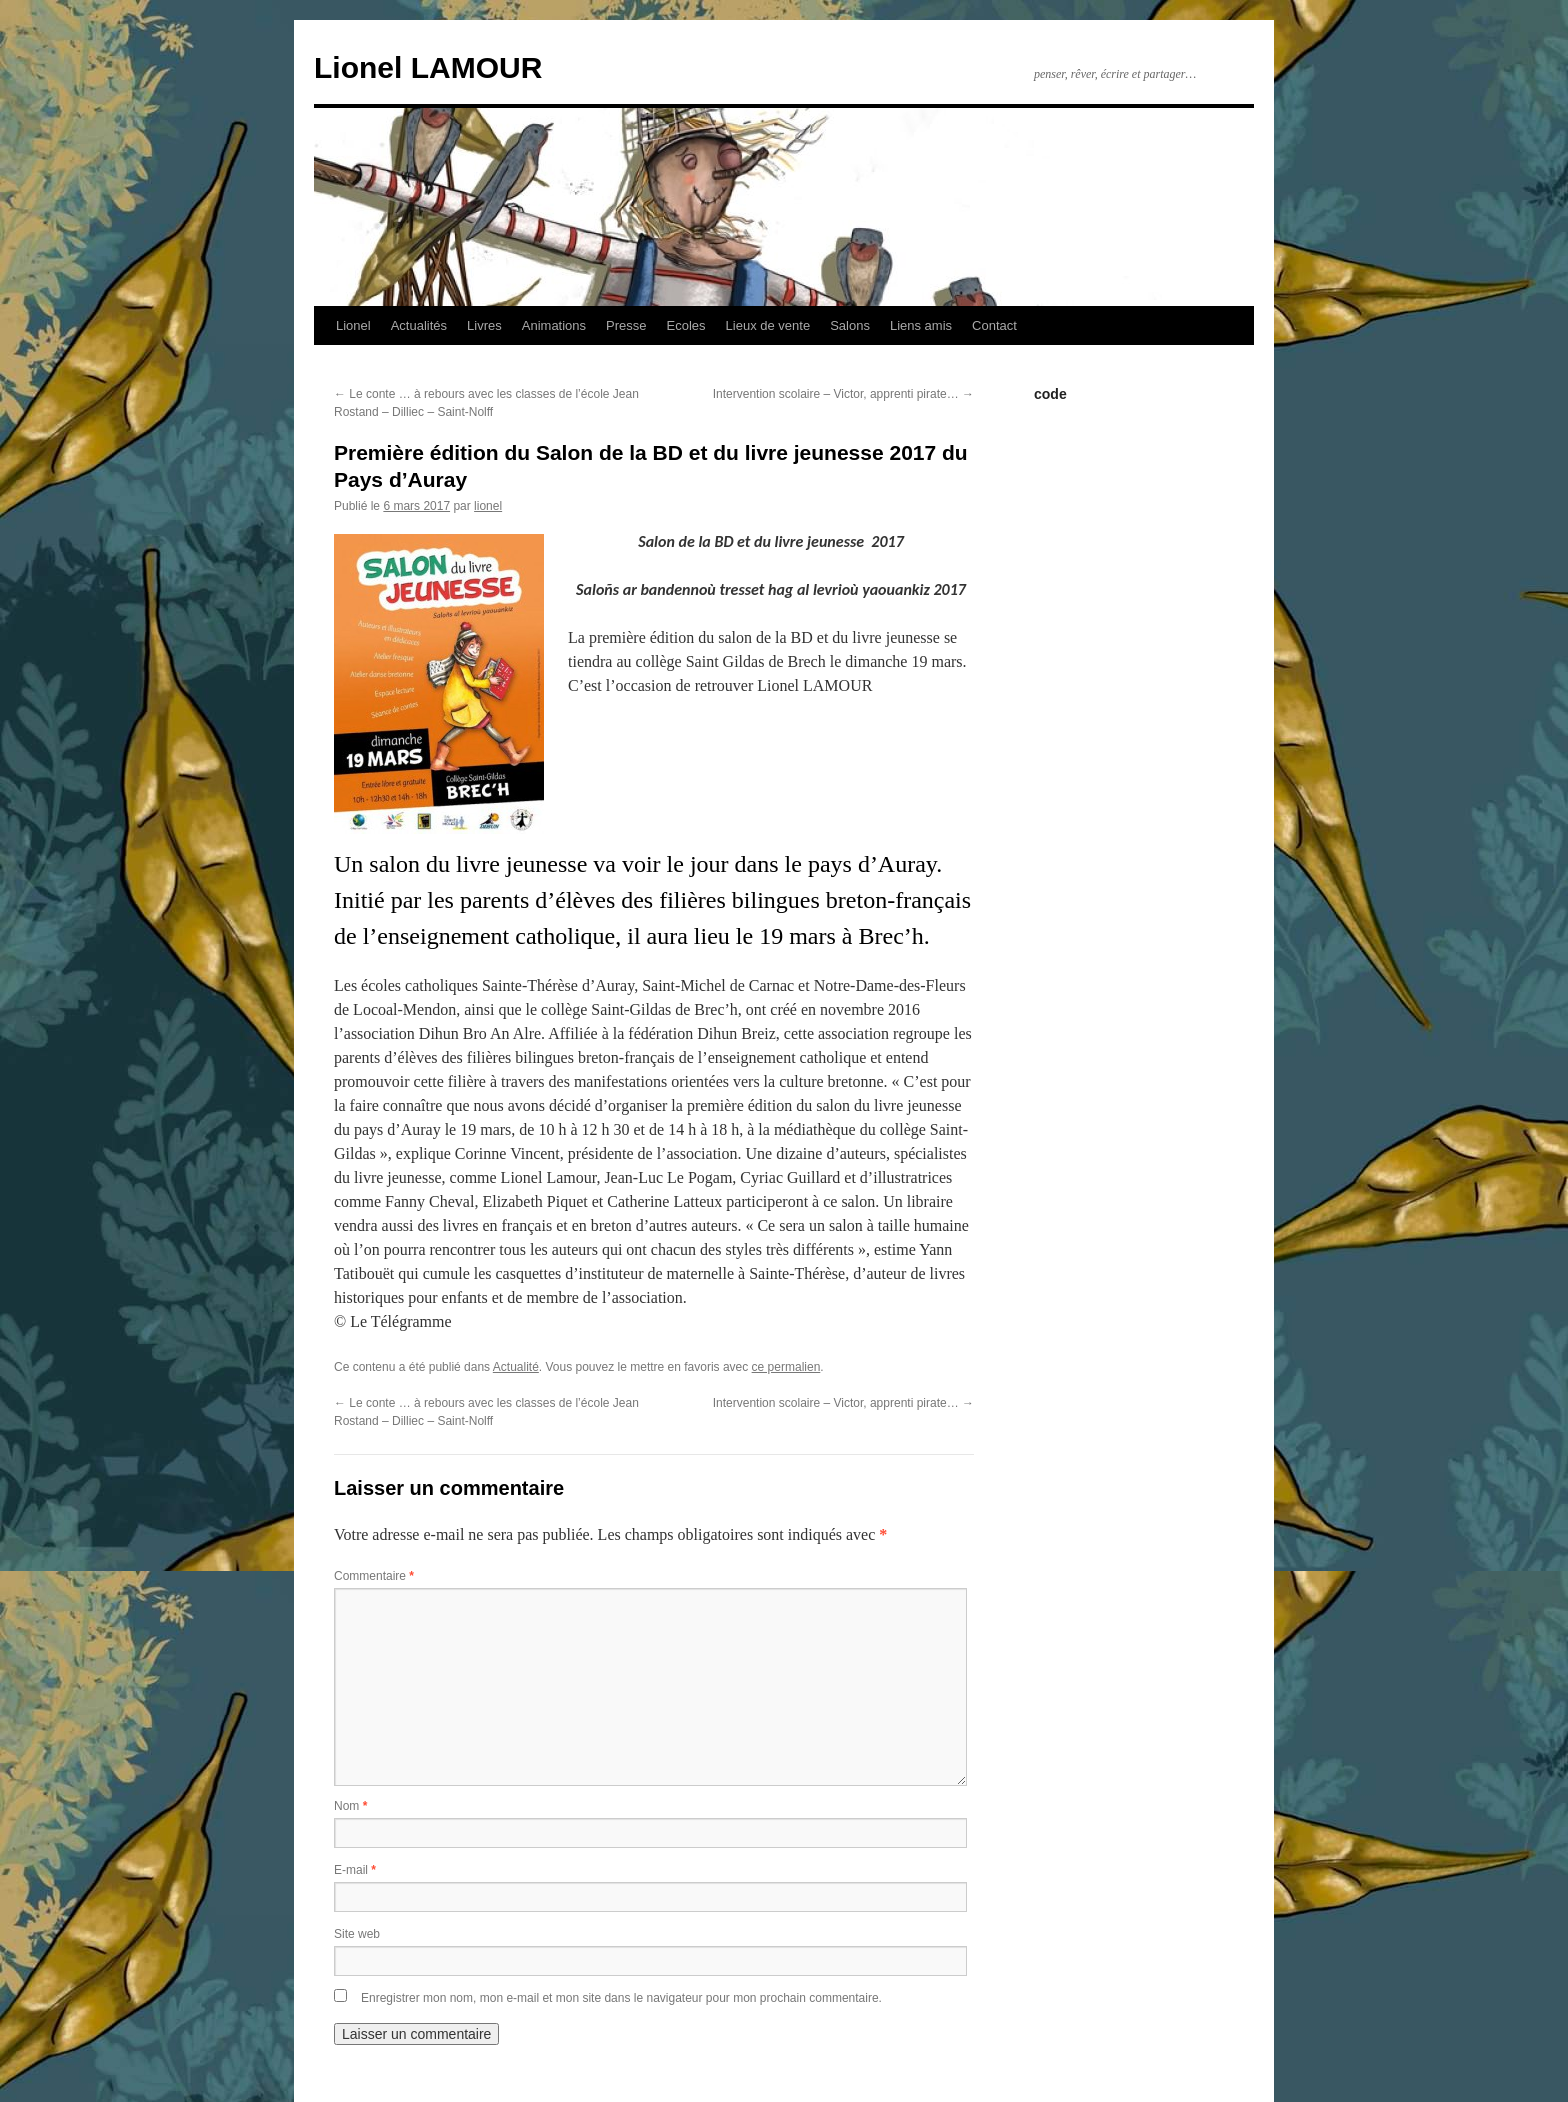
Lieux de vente (768, 325)
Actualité (516, 1367)
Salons (850, 325)
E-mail (355, 1870)
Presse (626, 325)
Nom (350, 1806)
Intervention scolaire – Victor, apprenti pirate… (843, 394)
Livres (484, 325)
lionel (488, 506)
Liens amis (921, 325)
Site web (357, 1934)
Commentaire (374, 1576)
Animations (554, 325)
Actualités (419, 325)
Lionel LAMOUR (428, 67)
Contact (994, 325)
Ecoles (686, 325)
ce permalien (786, 1367)
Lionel (353, 325)
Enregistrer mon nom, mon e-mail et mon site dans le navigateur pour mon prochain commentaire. (621, 1998)
